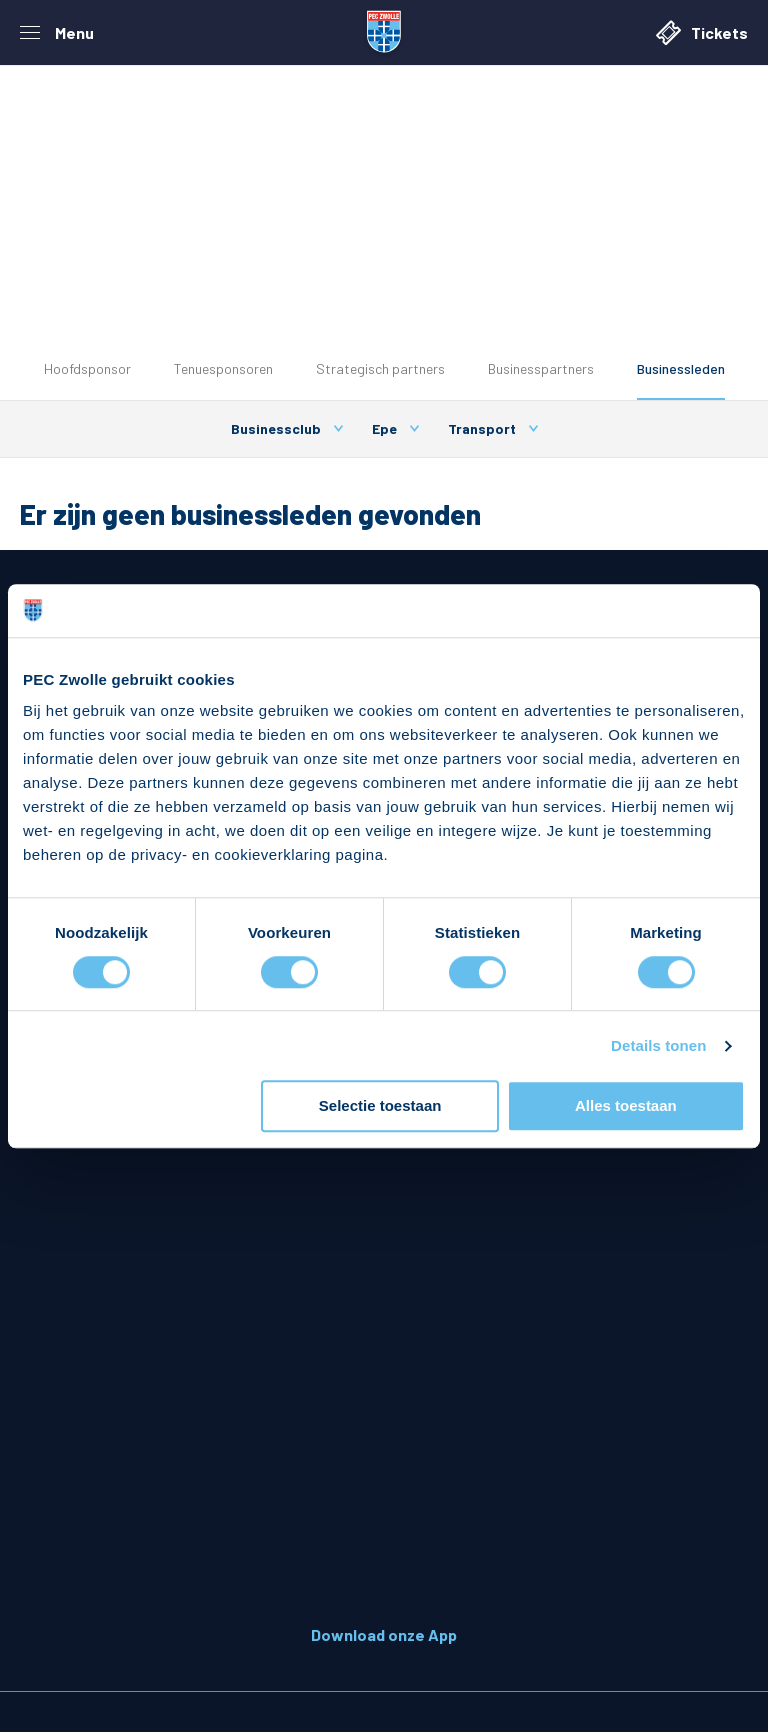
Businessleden (681, 368)
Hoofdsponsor (87, 368)
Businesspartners (541, 368)
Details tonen (658, 1045)
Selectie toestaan (380, 1106)
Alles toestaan (626, 1106)
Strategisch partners (380, 368)
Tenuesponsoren (223, 368)
